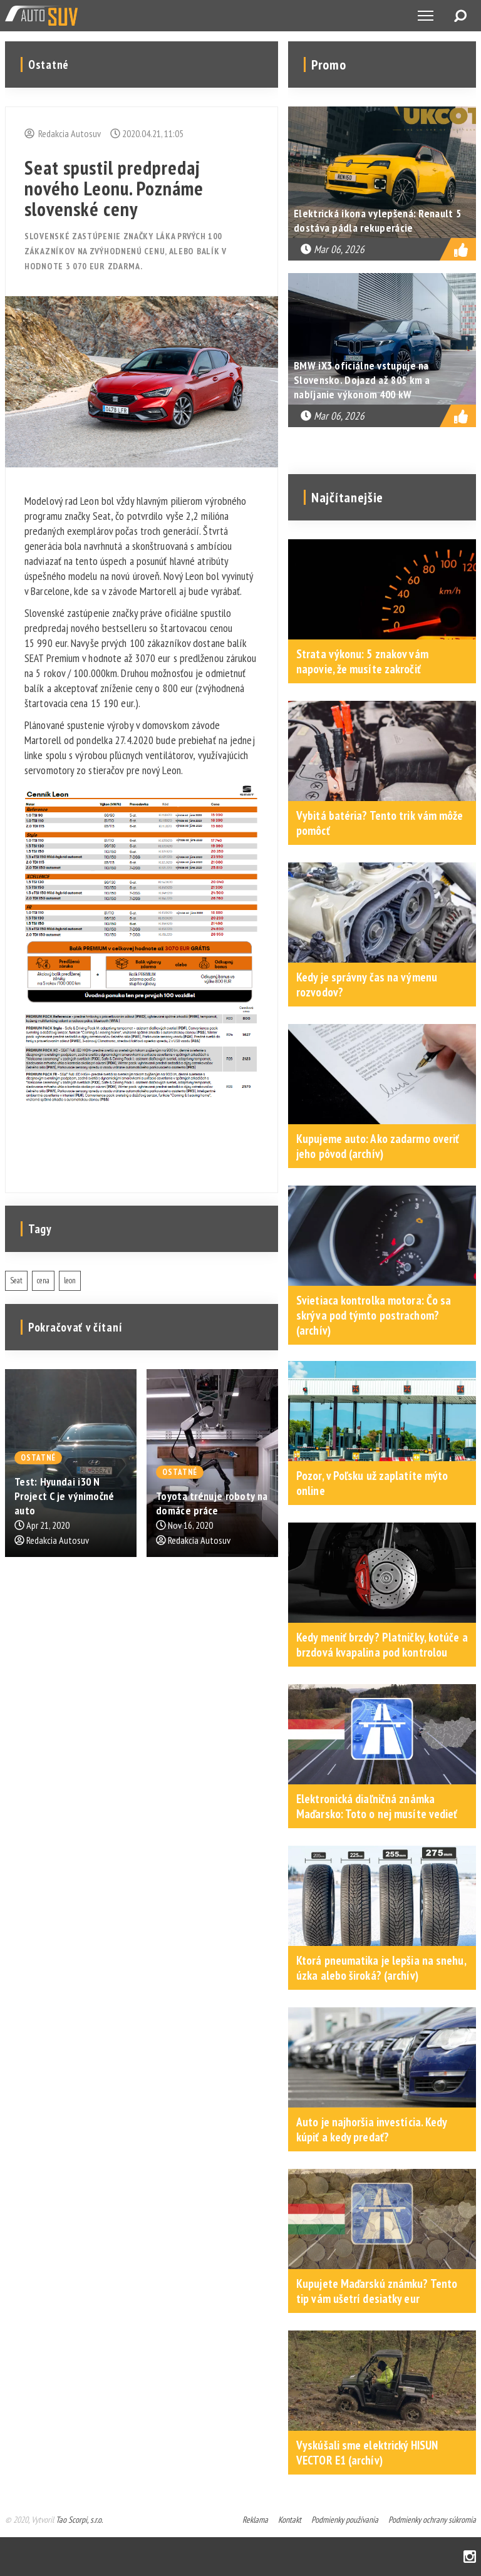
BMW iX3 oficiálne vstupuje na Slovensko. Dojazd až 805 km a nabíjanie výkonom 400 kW (362, 379)
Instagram (469, 2556)
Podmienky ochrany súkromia (432, 2519)
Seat (16, 1280)
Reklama (255, 2519)
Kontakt (289, 2519)
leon (70, 1280)
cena (43, 1280)
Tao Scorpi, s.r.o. (79, 2519)
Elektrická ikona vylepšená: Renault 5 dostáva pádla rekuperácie (377, 220)
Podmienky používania (344, 2519)
